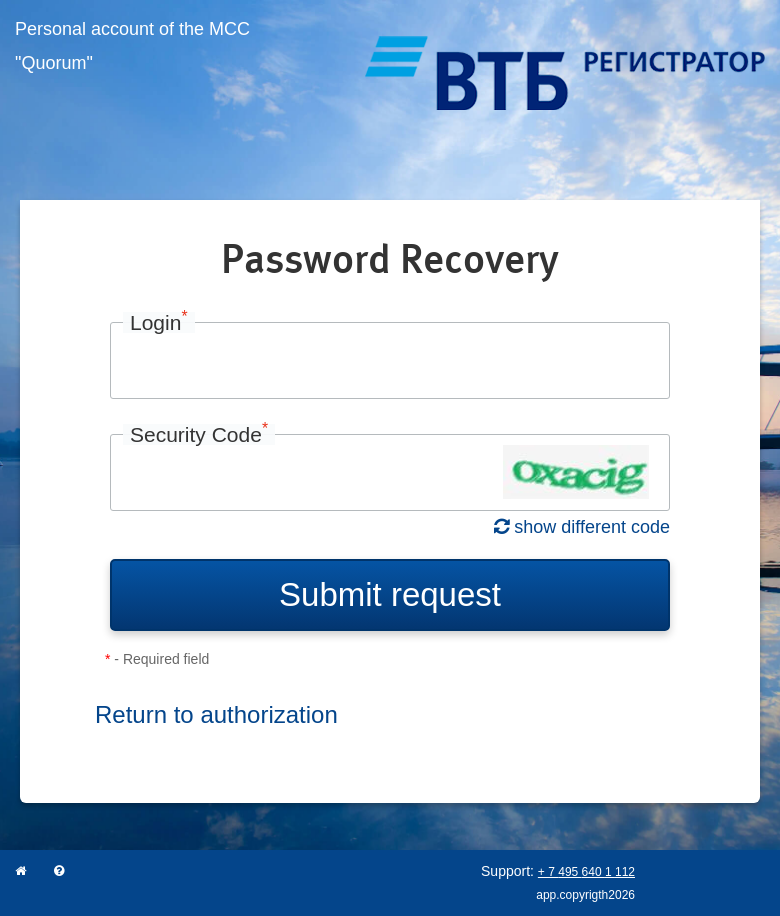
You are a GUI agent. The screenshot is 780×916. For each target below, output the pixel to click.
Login (159, 322)
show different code (582, 527)
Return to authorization (216, 714)
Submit (390, 594)
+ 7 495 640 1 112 (586, 872)
